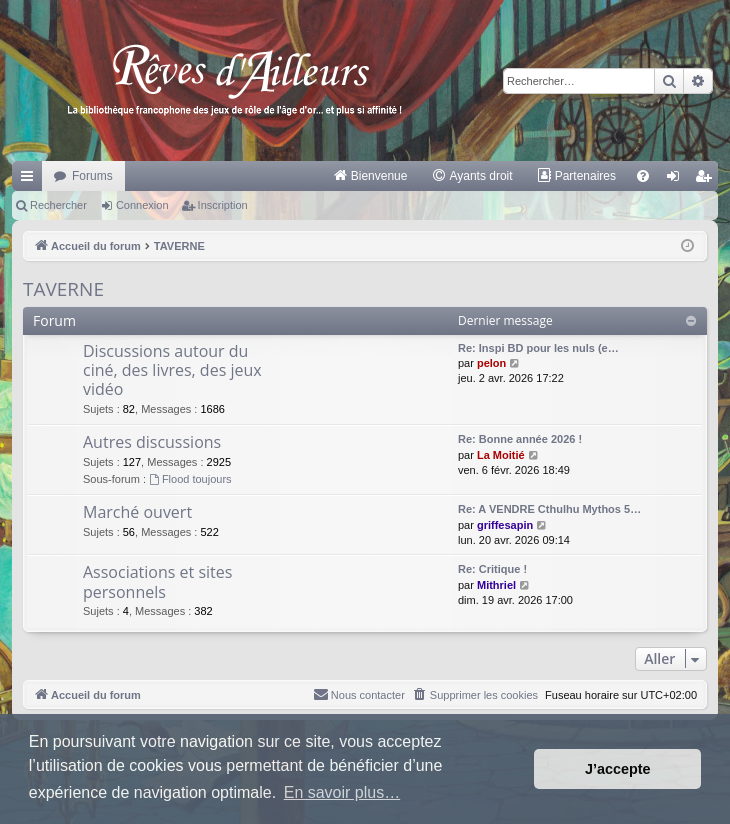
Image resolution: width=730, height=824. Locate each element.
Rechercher (58, 205)
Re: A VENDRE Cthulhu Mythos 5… (549, 509)
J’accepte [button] (618, 769)
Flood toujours (190, 479)
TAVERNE (63, 289)
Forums (92, 176)
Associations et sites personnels (157, 581)
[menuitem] (370, 176)
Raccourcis (31, 180)
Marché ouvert (137, 512)
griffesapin (505, 525)
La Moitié (501, 455)
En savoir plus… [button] (342, 792)
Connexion (142, 205)
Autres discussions (152, 442)
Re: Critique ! (492, 569)
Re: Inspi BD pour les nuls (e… (538, 348)
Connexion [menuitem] (677, 180)
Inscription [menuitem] (707, 180)
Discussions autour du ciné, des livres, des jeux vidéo (172, 370)
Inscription (223, 205)
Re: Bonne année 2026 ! (520, 439)
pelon (491, 363)
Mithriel (496, 585)
